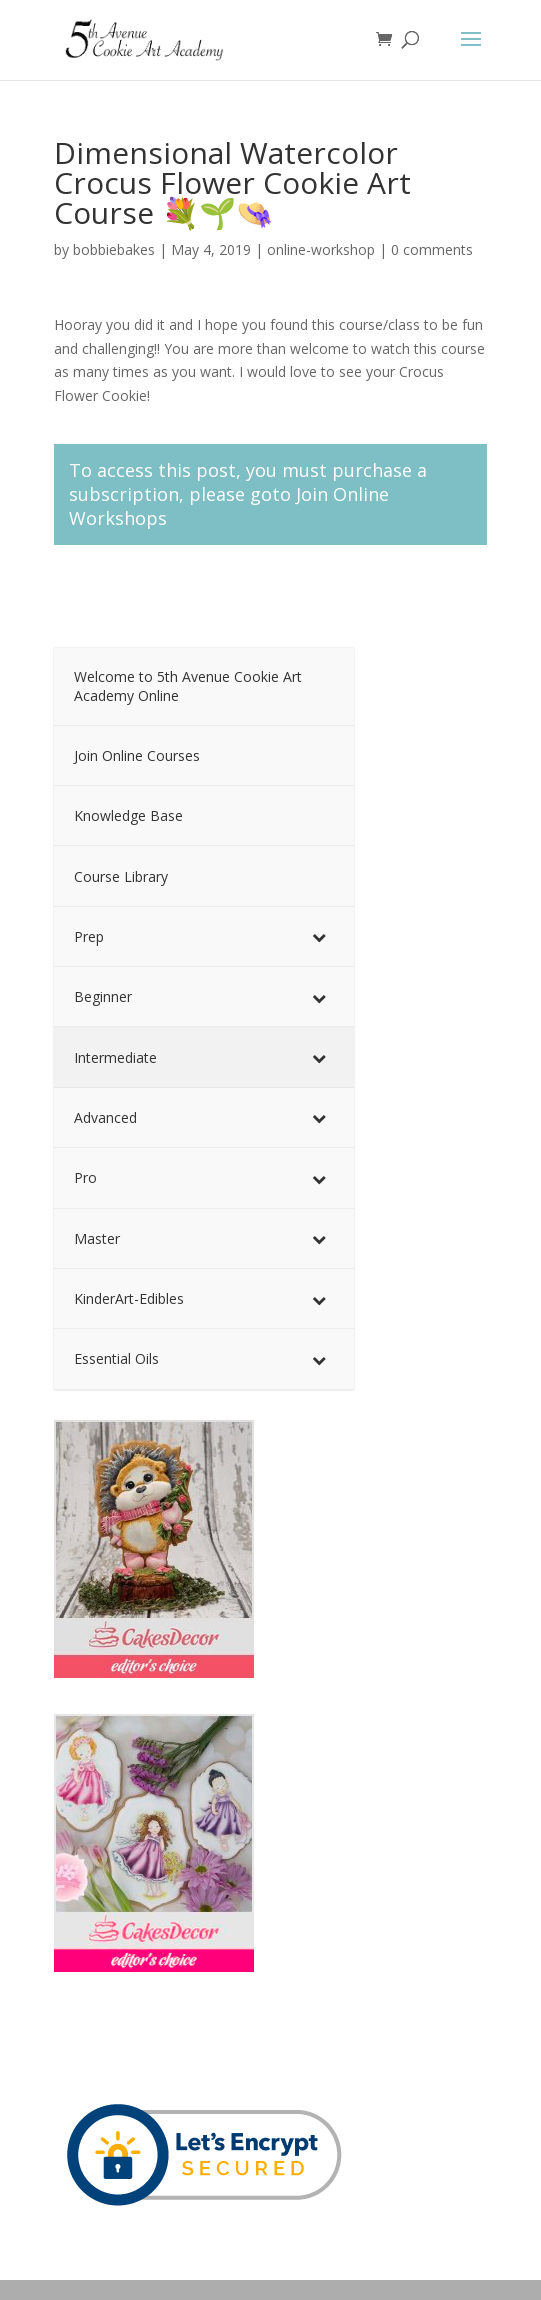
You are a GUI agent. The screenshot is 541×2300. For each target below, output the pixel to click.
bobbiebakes (114, 249)
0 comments (432, 249)
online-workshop (321, 249)
